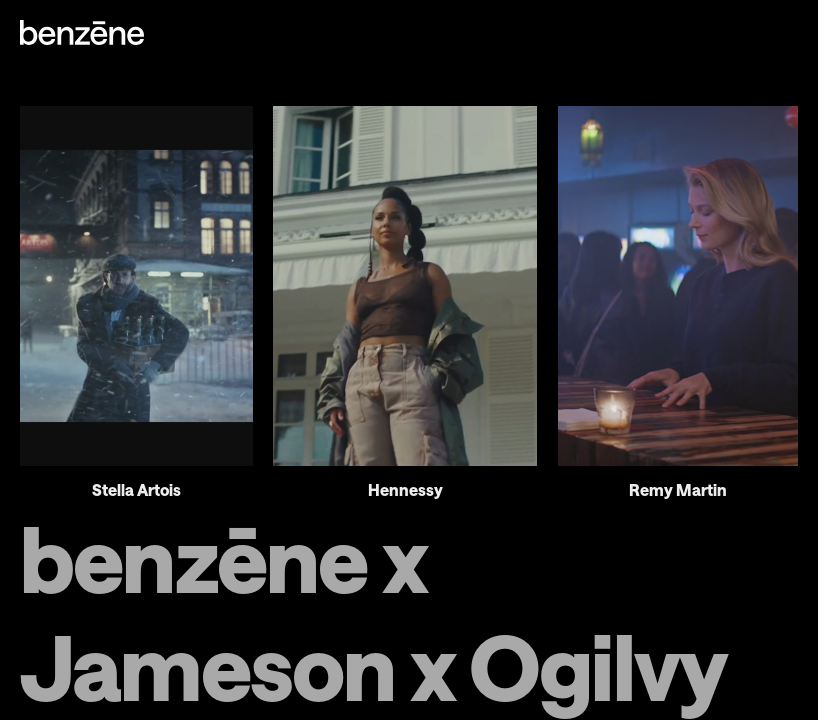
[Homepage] (82, 34)
